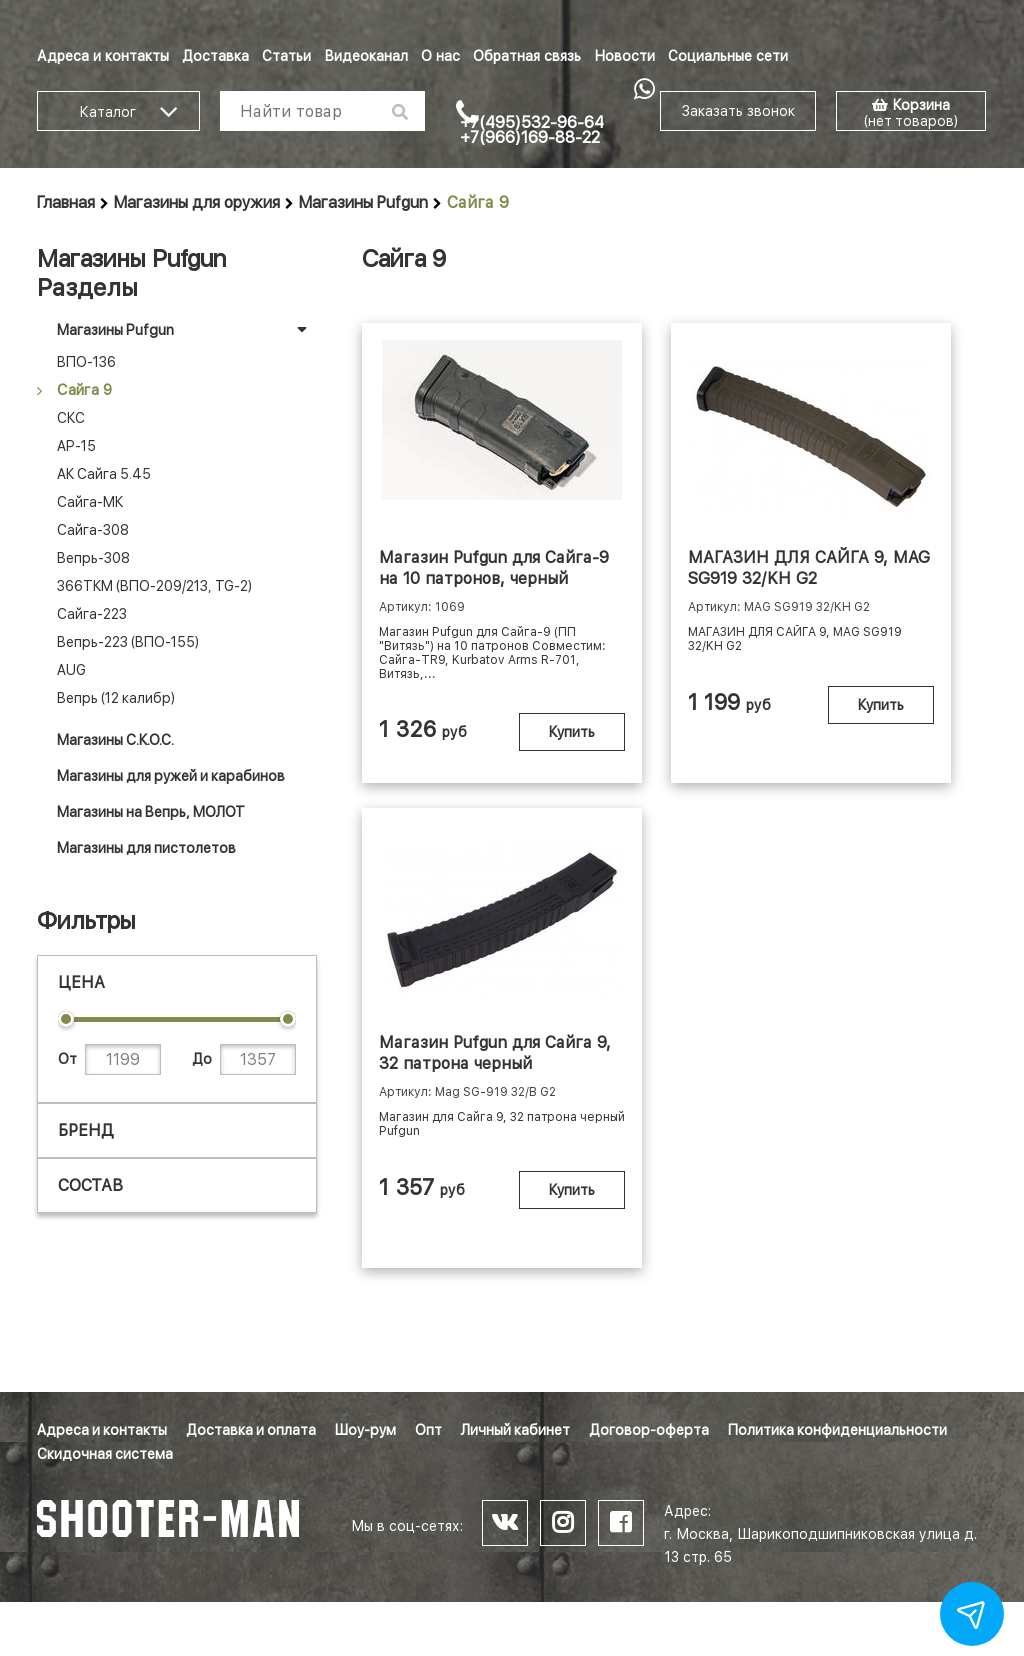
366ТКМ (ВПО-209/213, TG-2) (154, 586)
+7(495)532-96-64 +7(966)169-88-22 (532, 130)
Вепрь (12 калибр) (116, 698)
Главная (66, 202)
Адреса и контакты (103, 56)
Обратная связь (527, 56)
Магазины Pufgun (363, 202)
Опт (428, 1430)
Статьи (286, 56)
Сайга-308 (93, 530)
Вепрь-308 (93, 558)
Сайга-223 (92, 614)
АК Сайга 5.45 (104, 474)
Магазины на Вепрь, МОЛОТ (151, 812)
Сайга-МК (90, 502)
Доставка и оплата (251, 1430)
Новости (624, 56)
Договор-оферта (649, 1430)
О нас (440, 56)
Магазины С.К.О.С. (115, 740)
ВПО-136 (86, 362)
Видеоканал (366, 56)
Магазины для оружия (197, 202)
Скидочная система (105, 1454)
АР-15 (76, 446)
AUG (71, 670)
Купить (552, 753)
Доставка (215, 56)
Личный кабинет (515, 1430)
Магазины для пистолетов (146, 848)
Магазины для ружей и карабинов (171, 776)
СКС (71, 418)
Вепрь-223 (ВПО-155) (128, 642)
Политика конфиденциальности (837, 1430)
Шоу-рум (365, 1430)
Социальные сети (728, 56)
